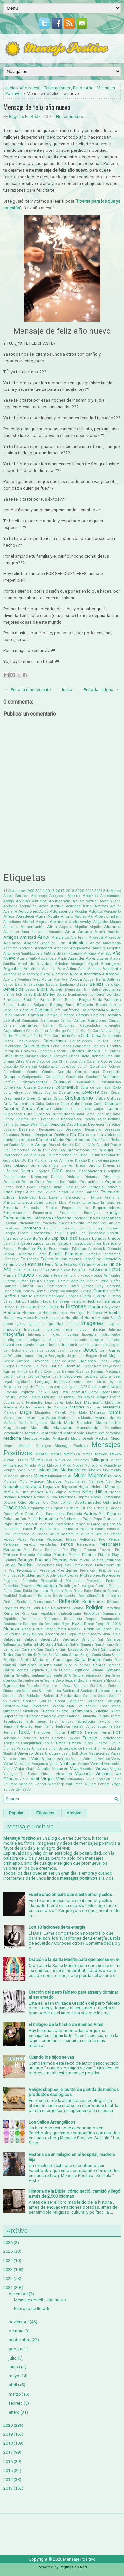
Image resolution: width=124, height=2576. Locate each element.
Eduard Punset (56, 1192)
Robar (50, 1629)
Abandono (39, 896)
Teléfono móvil (109, 1721)
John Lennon (24, 1356)
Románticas (55, 1634)
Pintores (10, 1554)
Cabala (115, 1005)
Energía (113, 1212)
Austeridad (59, 974)
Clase (30, 1061)
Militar (115, 1460)
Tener (38, 1726)
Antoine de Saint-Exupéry (63, 953)
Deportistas (77, 1124)
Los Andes (65, 1397)
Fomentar (79, 1269)
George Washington (63, 1291)
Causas (102, 1041)
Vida (74, 1768)
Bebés (82, 984)
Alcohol (28, 922)
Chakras (28, 1051)
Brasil (45, 999)
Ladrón (8, 1376)
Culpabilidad (81, 1109)
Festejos (70, 1264)
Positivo (25, 1564)
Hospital (112, 1312)
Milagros (99, 1459)
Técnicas (66, 1721)
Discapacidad (90, 1171)
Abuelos (39, 901)
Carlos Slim (42, 1036)
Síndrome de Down (58, 1686)
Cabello (26, 1010)
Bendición (113, 984)
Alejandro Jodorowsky (70, 921)
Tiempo (74, 1732)
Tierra (105, 1732)
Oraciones (14, 1508)
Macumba (113, 1402)
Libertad (99, 1386)
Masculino (112, 1428)
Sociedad (70, 1690)
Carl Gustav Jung (107, 1031)
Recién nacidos (65, 1596)
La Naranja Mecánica (103, 1371)
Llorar (105, 1392)
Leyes (71, 1386)
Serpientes (26, 1680)
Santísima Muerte (35, 1665)
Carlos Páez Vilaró (17, 1036)
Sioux (94, 1686)
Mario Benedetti (79, 1422)
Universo (25, 1753)
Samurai (87, 1644)
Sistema (114, 1686)
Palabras (11, 1518)
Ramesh (57, 1591)
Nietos (74, 1492)
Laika (21, 1376)
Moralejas (48, 1470)
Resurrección (33, 1624)
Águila (53, 916)
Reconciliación (89, 1596)
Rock (117, 1629)
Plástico (104, 1555)
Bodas (61, 994)
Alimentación (33, 926)
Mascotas (62, 1427)
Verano (83, 1764)
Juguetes (40, 1366)
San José (92, 1649)
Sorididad (76, 1701)
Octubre (9, 1502)
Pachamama (55, 1514)
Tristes (59, 1743)
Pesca (37, 1550)
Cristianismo (79, 1098)
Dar (107, 1114)
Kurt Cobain (45, 1371)
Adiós (43, 911)
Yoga (116, 1784)
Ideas (8, 1323)
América (114, 932)
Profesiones (90, 1575)
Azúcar (89, 979)
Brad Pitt (30, 1000)
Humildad (74, 1317)
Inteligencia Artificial (44, 1340)
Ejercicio (72, 1197)
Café (56, 1010)
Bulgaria (40, 1005)
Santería (9, 1665)
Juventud (71, 1366)
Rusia (116, 1634)
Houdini (9, 1318)
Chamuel (61, 1051)
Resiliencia (52, 1619)
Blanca (8, 994)
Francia (10, 1275)
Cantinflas (67, 1025)
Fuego (85, 1275)
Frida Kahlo (63, 1275)
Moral (32, 1470)
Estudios (83, 1243)
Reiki (36, 1608)
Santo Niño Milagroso (72, 1665)
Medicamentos (109, 1433)
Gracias (100, 1290)
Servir (39, 1680)
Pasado (71, 1529)
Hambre (78, 1301)
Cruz (7, 1103)
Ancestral (96, 937)
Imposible (11, 1329)
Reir (45, 1608)
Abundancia (59, 901)
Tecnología (85, 1721)
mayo (14, 2375)
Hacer (46, 1301)
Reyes (66, 1624)
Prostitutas (74, 1581)
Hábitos (20, 1301)
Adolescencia (62, 911)
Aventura (24, 979)
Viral (35, 1778)
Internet (97, 1339)
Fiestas (84, 1264)
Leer (117, 1376)
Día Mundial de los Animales (51, 1160)
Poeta (73, 1560)
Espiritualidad (64, 1238)
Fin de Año (83, 87)
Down (31, 1187)
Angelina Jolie (53, 943)
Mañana (9, 1423)
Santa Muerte (87, 1659)
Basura (52, 984)
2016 (50, 890)
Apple (62, 958)
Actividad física (79, 906)
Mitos (66, 1465)
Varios (76, 1759)
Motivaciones (73, 1470)
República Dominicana (21, 1619)
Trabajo (90, 1737)
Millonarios (13, 1465)
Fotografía (98, 1269)
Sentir (58, 1675)
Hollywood (111, 1307)
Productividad (52, 1575)
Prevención (88, 1570)
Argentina (12, 968)
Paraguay (98, 1524)
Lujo (48, 1402)
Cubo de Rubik (57, 1104)
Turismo (100, 1743)
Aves (36, 979)
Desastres (113, 1129)
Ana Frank (78, 937)
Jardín (62, 1350)
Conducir (93, 1077)
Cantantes (28, 1025)
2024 (8, 2260)
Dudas (58, 1187)
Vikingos (10, 1774)
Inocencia (89, 1334)
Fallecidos (25, 1254)
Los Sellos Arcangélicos (52, 2122)
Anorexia (26, 948)
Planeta (60, 1554)
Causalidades (81, 1041)
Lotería (115, 1397)
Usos (84, 1753)
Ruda (106, 1634)
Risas (26, 1629)
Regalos (10, 1608)
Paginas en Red (73, 2567)
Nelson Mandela (106, 1486)
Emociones (111, 1202)
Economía (113, 1187)
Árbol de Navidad (35, 963)
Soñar (60, 1701)
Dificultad (10, 1171)
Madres (77, 1407)
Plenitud (9, 1560)
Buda (97, 999)
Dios (57, 1171)
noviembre (19, 2321)
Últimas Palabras (17, 1748)
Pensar (114, 1539)
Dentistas (10, 1124)
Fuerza (9, 1281)
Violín (24, 1779)
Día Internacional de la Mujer (86, 1150)
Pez (65, 1550)
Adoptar (81, 911)
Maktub (60, 1412)
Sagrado (70, 1639)
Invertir (42, 1345)
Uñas (39, 1753)
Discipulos (112, 1171)
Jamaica (36, 1350)
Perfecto (29, 1544)
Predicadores (44, 1565)
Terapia (115, 1726)
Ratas (78, 1591)
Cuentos (113, 1103)
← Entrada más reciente (28, 689)
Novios (39, 1497)
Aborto (73, 895)
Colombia (98, 1066)
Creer (31, 1098)
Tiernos (91, 1732)
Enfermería (61, 1218)
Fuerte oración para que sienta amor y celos (70, 1894)
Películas (88, 1539)
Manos (50, 1418)
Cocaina (93, 1061)
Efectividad (27, 1197)
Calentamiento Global (101, 1010)
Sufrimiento (81, 1711)
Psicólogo (67, 1585)
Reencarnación (45, 1602)
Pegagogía (55, 1539)
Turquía (114, 1743)
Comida (64, 1071)
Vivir (90, 1779)
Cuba (40, 1104)
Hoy (19, 1318)
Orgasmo (58, 1508)
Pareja (40, 1528)
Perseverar (86, 1544)
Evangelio (112, 1243)
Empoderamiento (75, 1208)
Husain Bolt (107, 1318)
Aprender (76, 958)
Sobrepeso (30, 1691)
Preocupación (27, 1570)
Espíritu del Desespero (86, 1233)
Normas (9, 1497)
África (8, 916)
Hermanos (111, 1301)
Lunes (59, 1402)
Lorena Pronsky (42, 1397)
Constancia (86, 1082)
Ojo (45, 1502)
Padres (90, 1513)
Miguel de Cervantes (72, 1460)
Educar (9, 1197)
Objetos (83, 1497)
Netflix (8, 1492)
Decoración (71, 1119)
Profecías (71, 1575)
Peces (22, 1539)
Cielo (84, 1056)
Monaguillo (93, 1465)
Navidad (33, 1486)
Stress (116, 1706)
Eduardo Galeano (84, 1192)
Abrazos (90, 895)
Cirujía (8, 1061)
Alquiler (96, 927)
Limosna (10, 1392)
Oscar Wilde (13, 1514)
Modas (78, 1465)
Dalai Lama (85, 1114)
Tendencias (23, 1726)
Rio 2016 (114, 1624)
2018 (70, 891)
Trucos (87, 1743)
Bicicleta (56, 990)
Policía (84, 1560)
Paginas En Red (23, 116)
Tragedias (11, 1743)
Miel (48, 1460)
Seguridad (81, 1670)
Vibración (60, 1769)
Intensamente (76, 1340)
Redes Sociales (17, 1601)
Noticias (25, 1497)
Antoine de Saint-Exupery (22, 953)
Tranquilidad (31, 1743)
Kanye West (112, 1366)
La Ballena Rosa (69, 1371)
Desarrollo (93, 1129)
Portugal (9, 1565)
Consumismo (110, 1082)
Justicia (55, 1366)
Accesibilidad (110, 901)
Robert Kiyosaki (69, 1629)
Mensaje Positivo (71, 1445)
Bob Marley (44, 994)
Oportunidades (87, 1502)
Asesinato (112, 968)
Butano (101, 1005)
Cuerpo (44, 1108)
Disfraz (56, 1177)
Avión (47, 979)
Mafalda (9, 1412)
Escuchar (51, 1228)
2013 (8, 2488)
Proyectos (28, 1586)
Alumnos (112, 926)
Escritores (31, 1228)
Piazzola (106, 1550)
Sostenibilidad (15, 1706)
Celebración (12, 1046)
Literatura (78, 1392)
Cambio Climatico (59, 1015)
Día (73, 1134)
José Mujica (110, 1355)
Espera (23, 1233)
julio (13, 2358)
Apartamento (27, 958)
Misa (41, 1465)
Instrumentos (110, 1334)
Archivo (74, 1813)
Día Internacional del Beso (66, 1155)
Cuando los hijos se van (51, 2057)
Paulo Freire (83, 1534)
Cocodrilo (10, 1066)
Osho (29, 1513)
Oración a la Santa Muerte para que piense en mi (74, 1959)
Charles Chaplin (85, 1051)
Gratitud (25, 1296)
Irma (78, 1345)
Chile (7, 1056)
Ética (97, 1243)
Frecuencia (44, 1275)
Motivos (95, 1470)
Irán (71, 1345)
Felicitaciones (57, 87)
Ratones (100, 1591)
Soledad (50, 1695)
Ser (107, 1675)
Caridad (73, 1031)
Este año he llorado (32, 2308)
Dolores (52, 1182)
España (114, 1228)
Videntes (87, 1769)
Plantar (74, 1555)
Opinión (66, 1502)
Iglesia (21, 1323)
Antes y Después (107, 948)
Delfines (114, 1119)
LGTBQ (84, 1387)
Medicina (12, 1438)
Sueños (47, 1711)
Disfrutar (74, 1177)
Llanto (93, 1392)
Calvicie (20, 1015)
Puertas (115, 1586)
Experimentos (59, 1249)
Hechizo (93, 1301)
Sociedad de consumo (100, 1690)
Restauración (111, 1619)
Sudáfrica (30, 1711)
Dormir (20, 1187)
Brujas (85, 999)
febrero (16, 2403)
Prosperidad (51, 1580)
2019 (8, 2434)
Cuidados (61, 1109)
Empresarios (14, 1212)
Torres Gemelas (52, 1738)
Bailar (100, 979)
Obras (96, 1497)
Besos (30, 990)
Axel (57, 979)
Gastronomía (57, 1286)
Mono (21, 1470)
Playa (116, 1555)
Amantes (55, 932)
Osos (40, 1514)
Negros (84, 1487)
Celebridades (36, 1045)
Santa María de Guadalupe (46, 1659)
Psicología (47, 1585)
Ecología (96, 1187)
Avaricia (9, 979)
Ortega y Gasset (107, 1508)
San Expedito (71, 1649)
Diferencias (112, 1165)
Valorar (48, 1758)
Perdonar (11, 1544)
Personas (12, 1549)
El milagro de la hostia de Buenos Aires (66, 2024)
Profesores (111, 1575)
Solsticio (89, 1696)
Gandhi (26, 1286)
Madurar (93, 1407)
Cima (108, 1056)
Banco (8, 984)
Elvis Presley (69, 1202)
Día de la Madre (50, 1139)
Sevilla (49, 1680)
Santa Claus (101, 1655)
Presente (47, 1570)
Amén (99, 931)
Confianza (112, 1076)
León (89, 1382)
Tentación (62, 1726)
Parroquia (54, 1529)
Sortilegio (114, 1701)
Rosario (83, 1634)
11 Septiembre (14, 891)
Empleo (51, 1208)
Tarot (53, 1721)
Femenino (92, 1259)
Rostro (96, 1634)
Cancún (115, 1020)
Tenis (49, 1726)
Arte (61, 968)
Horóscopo (95, 1313)
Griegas (72, 1296)
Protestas (113, 1581)
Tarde (29, 1721)
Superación (13, 1716)
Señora (78, 1675)
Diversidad (112, 1177)
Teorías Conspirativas (89, 1726)
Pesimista (53, 1550)
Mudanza (10, 1476)
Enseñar (9, 1223)
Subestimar (12, 1711)
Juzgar (87, 1366)
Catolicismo (54, 1040)
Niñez (87, 1491)
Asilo (21, 974)
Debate (8, 1119)
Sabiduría (11, 1639)
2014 (39, 890)
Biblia (42, 989)
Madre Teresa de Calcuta (43, 1407)
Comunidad (54, 1077)
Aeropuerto (112, 911)
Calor (7, 1015)
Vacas (116, 1753)
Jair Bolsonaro (15, 1350)
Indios (81, 1329)
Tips (116, 1732)
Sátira (8, 1670)
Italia (104, 1345)
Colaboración (49, 1066)
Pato (6, 1534)
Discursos (39, 1177)
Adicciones (28, 911)
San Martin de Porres (31, 1655)
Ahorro (67, 916)
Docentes (11, 1181)
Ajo (90, 916)
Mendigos (43, 1446)
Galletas (10, 1286)
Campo (66, 1020)
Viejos (115, 1769)
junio (13, 2367)
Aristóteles (32, 969)
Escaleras (11, 1228)
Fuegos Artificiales (106, 1275)
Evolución (26, 1248)
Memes (9, 1446)
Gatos (88, 1286)
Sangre (86, 1655)
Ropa (72, 1634)
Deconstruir (50, 1119)
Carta (86, 1035)
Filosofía (99, 1264)
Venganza (40, 1764)
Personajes (110, 1544)
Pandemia (48, 1518)
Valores (63, 1758)
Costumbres (69, 1092)
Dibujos (20, 1165)
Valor (36, 1758)
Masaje (21, 1428)
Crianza (45, 1098)
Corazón (45, 1087)
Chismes (32, 1056)
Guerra (85, 1296)
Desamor (27, 1129)
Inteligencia (13, 1339)
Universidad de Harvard (77, 1748)
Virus (60, 1778)
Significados (14, 1685)
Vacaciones (99, 1753)
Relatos (78, 1608)
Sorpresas (95, 1701)
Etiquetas (45, 1813)
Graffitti (9, 1296)
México (115, 1454)
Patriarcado (20, 1534)
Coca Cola (77, 1061)
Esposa (85, 1238)
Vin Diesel (29, 1774)
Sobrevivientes (50, 1691)
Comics (33, 1072)
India (68, 1329)
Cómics (48, 1072)
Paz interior (112, 1534)
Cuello (98, 1104)
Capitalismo (14, 1030)
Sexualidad (75, 1680)
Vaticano (89, 1759)
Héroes (8, 1307)
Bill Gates (92, 990)
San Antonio (104, 1644)
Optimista (112, 1502)
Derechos (113, 1124)
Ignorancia (37, 1324)
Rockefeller (11, 1634)
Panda (33, 1519)
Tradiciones (110, 1738)
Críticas (114, 1098)
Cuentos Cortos (19, 1108)
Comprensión (32, 1077)
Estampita (11, 1243)
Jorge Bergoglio (50, 1355)
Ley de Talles (34, 1387)
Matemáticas (13, 1433)
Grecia (39, 1296)
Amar (70, 931)
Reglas (25, 1608)
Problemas (31, 1575)
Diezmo (94, 1165)
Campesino (50, 1020)
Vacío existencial (16, 1759)
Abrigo (8, 901)
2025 (8, 2251)
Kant (97, 1366)
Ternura (9, 1732)
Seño (67, 1675)
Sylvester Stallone (65, 1716)
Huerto (29, 1318)
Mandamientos (14, 1418)
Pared (27, 1529)
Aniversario (112, 943)
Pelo (102, 1539)
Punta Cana (12, 1591)
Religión (94, 1608)
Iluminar (72, 1324)
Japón (50, 1350)
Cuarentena (23, 1103)
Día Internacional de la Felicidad (30, 1150)
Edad (8, 1192)
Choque (45, 1056)
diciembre (18, 2293)
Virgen (47, 1778)
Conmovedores (33, 1082)
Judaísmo (86, 1361)
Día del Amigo (34, 1144)
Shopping (113, 1680)
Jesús (90, 1350)
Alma (52, 926)
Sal (100, 1639)
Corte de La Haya (95, 1087)
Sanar (74, 1654)
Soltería (115, 1696)
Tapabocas (12, 1721)
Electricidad (32, 1202)
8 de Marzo (112, 891)
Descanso (11, 1135)
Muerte (40, 1475)
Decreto (89, 1119)
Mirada (30, 1465)
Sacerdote (49, 1639)
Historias (76, 1307)
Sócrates (9, 1696)
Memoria (25, 1446)
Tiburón (59, 1732)
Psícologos (85, 1586)
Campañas (30, 1020)
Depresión (96, 1124)
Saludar (63, 1644)
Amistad (28, 937)
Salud (39, 1644)
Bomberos (97, 994)
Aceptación (28, 906)
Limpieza (26, 1392)
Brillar (58, 1000)
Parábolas (64, 1524)
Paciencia (74, 1514)
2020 (79, 890)
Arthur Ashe (76, 969)
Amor (44, 937)
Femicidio (112, 1259)
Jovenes (41, 1361)
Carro (75, 1036)
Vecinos (104, 1759)
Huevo (40, 1318)
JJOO (8, 1356)
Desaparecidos (50, 1129)
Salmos (114, 1639)
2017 (60, 890)
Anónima (10, 948)
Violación (64, 1773)
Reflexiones (93, 1601)
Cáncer (79, 1020)
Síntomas (81, 1686)
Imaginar (113, 1324)
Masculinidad (88, 1427)
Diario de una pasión (104, 1160)
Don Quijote (69, 1182)
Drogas (44, 1187)
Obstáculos (112, 1497)
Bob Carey (24, 994)
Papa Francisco (107, 1518)
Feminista (34, 1264)
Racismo (41, 1590)
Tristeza (74, 1743)
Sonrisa (45, 1701)
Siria (103, 1686)
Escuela (69, 1228)
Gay (100, 1286)
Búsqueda (85, 1005)
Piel (118, 1550)
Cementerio (81, 1046)
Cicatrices (60, 1056)
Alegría (41, 922)
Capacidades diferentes (100, 1025)
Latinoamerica (39, 1376)
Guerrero (99, 1296)
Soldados (34, 1696)
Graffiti (115, 1291)
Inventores (12, 1344)
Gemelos (114, 1286)
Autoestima (90, 974)
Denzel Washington (34, 1124)
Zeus (26, 1789)
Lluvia (116, 1392)
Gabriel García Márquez (64, 1281)
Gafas (116, 1281)
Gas (39, 1286)
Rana (68, 1591)
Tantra (115, 1716)
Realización (27, 1596)
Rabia (27, 1591)
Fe (23, 1258)
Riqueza (11, 1628)
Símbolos (34, 1686)
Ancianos (12, 943)
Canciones (97, 1020)
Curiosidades (63, 1114)
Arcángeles (111, 963)
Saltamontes (12, 1644)
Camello (82, 1015)
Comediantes (13, 1072)
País (102, 1514)
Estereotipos (32, 1243)
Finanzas (30, 1269)
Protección (94, 1581)
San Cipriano (47, 1649)
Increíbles (52, 1329)
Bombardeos (78, 994)
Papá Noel (46, 1524)
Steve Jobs (96, 1706)
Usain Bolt (70, 1753)
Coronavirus (66, 1087)
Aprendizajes (97, 958)
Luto (69, 1402)
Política (97, 1560)
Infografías (13, 1334)
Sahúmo (88, 1639)
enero (14, 2412)
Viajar (19, 1769)
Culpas (99, 1109)
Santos (99, 1665)
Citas (19, 1061)
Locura (9, 1397)
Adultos (96, 911)
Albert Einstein (108, 916)
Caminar (97, 1015)
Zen (18, 1789)
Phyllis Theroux (84, 1550)
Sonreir (29, 1701)
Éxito (42, 1248)
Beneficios (13, 989)
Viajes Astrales (38, 1769)
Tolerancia (11, 1738)
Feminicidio (13, 1264)
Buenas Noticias (17, 1005)
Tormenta (29, 1738)
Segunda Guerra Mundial (51, 1670)
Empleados (32, 1208)
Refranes (114, 1602)
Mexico (101, 1454)
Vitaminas (76, 1779)
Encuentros (67, 1213)
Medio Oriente (82, 1438)
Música (36, 1481)
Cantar (48, 1025)
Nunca (52, 1497)
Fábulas (79, 1248)
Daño (99, 1114)
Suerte (62, 1711)
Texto (24, 1732)
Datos (116, 1114)
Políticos (113, 1560)
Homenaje (31, 1312)
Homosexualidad (55, 1313)
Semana (98, 1670)
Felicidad (49, 1258)
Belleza (96, 984)
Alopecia (65, 927)
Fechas (32, 1259)
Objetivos (67, 1497)
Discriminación (15, 1177)
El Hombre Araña (98, 1197)
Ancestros (113, 937)
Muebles (25, 1476)
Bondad (113, 994)
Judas (102, 1361)
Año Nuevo (30, 87)
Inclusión (32, 1329)
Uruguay (52, 1753)
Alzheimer (11, 932)
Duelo (68, 1187)
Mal (72, 1412)
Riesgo (100, 1624)
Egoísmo (55, 1197)
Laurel (57, 1376)
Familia (55, 1253)
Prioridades (12, 1575)
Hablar (34, 1301)
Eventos (9, 1249)
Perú (27, 1550)
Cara (30, 1031)
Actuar (115, 906)
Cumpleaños (13, 1114)
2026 (8, 2242)
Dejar (101, 1119)
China (18, 1056)
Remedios (113, 1608)
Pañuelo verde (70, 1519)
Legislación (23, 1382)
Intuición (114, 1340)
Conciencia (74, 1077)
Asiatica (9, 974)
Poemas (43, 1559)
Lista (64, 1392)
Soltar (102, 1696)
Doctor (27, 1181)
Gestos (86, 1291)
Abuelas (23, 901)
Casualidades (28, 1041)
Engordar (79, 1218)
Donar (8, 1187)
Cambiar (35, 1015)
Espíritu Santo (37, 1238)
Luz (78, 1402)
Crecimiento (14, 1098)
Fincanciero (50, 1269)
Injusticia (70, 1334)
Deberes (22, 1119)
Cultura (114, 1109)
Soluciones (11, 1701)
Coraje (30, 1087)
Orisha (86, 1508)
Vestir (8, 1769)
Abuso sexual (85, 901)
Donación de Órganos (100, 1181)
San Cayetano (25, 1649)
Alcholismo (12, 922)
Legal (7, 1382)
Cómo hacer (87, 1071)
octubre (16, 2330)
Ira (64, 1344)
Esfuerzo (85, 1228)
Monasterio (112, 1465)
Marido (56, 1422)
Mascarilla (40, 1427)
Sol (21, 1695)
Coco (117, 1061)
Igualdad (55, 1323)
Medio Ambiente (54, 1438)
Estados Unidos (106, 1238)
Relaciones (60, 1608)
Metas (87, 1454)
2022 (89, 891)
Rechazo (44, 1596)
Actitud (57, 906)
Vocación (103, 1779)
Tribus (47, 1743)
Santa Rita (112, 1660)
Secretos (22, 1670)
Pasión (100, 1529)
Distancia (92, 1177)
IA (119, 1318)
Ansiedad (43, 948)
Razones (114, 1591)
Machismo (93, 1402)
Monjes (9, 1470)
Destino (61, 1134)
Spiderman (40, 1706)
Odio (22, 1502)
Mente (55, 1454)
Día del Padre (109, 1144)
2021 (8, 2287)
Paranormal (12, 1529)
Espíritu (58, 1233)
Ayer (65, 979)
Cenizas (98, 1046)
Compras (11, 1076)
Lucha (8, 1402)
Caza (116, 1041)
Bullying (56, 1005)
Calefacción (71, 1010)
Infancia (98, 1329)
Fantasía (93, 1254)
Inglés (55, 1334)
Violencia (84, 1773)
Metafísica (72, 1454)
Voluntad (10, 1784)
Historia (56, 1306)
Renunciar (29, 1613)
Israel (95, 1345)
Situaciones (12, 1691)
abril (13, 2384)
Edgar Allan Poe (28, 1192)
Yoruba (9, 1789)
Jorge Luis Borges (82, 1356)
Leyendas (56, 1386)
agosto (15, 2348)
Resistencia (73, 1619)
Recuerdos (111, 1595)
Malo (83, 1412)
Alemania (10, 927)
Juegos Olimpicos (17, 1366)
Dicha (35, 1165)
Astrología (34, 974)
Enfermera (41, 1218)
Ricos (89, 1623)
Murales (9, 1481)
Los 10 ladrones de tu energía (57, 1927)
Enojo (93, 1218)
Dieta (80, 1165)
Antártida (61, 948)
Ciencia (96, 1056)
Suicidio (101, 1711)
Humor (90, 1317)
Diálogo (81, 1160)
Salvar (75, 1644)
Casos (8, 1041)
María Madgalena (33, 1423)
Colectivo (68, 1066)
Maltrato (97, 1412)
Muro (23, 1481)
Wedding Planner (33, 1784)
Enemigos (91, 1213)
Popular (16, 1813)
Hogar (94, 1306)
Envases (63, 1223)
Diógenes (42, 1171)
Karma (9, 1371)
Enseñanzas (110, 1218)
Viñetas (47, 1774)
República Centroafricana (60, 1613)
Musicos (54, 1481)
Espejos (9, 1233)
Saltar (27, 1644)
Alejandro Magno (107, 922)
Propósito (29, 1581)
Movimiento (112, 1470)
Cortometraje (13, 1092)
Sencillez (23, 1675)
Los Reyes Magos (92, 1397)
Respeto (91, 1619)
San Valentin (58, 1655)
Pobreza (25, 1559)
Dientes (67, 1165)
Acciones (10, 906)
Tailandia (88, 1716)
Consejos (62, 1081)
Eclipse (80, 1187)
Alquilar (81, 927)
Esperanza (40, 1233)
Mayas (91, 1433)
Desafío (9, 1129)
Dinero (27, 1170)
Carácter (41, 1031)
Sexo (59, 1680)
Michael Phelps (15, 1460)
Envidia (77, 1223)
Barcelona (36, 984)
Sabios (30, 1639)
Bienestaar (73, 990)
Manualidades (108, 1417)
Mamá (115, 1412)
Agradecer (25, 916)
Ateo (46, 974)
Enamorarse (42, 1213)
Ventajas (68, 1763)
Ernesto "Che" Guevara (103, 1223)
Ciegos (74, 1056)
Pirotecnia (27, 1555)
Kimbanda (25, 1371)
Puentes (101, 1586)
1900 (30, 891)
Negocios (69, 1486)
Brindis (71, 1000)
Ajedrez (81, 916)
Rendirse (11, 1613)
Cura (28, 1114)
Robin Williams (97, 1629)
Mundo (114, 1476)
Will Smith (74, 1784)
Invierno (55, 1345)
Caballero (10, 1010)
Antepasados (80, 948)
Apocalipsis (47, 958)
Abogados (57, 896)
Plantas (89, 1554)
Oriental (73, 1508)
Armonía (48, 969)
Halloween (61, 1301)
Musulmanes (75, 1481)
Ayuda (76, 979)
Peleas (71, 1539)
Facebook (96, 1248)
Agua (41, 916)
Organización (38, 1508)
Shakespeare (95, 1680)
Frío (76, 1275)
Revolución (52, 1624)
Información (37, 1334)
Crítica (100, 1098)
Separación (94, 1675)
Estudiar (65, 1243)
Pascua (86, 1529)
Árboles (61, 963)
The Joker (41, 1732)
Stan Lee (75, 1706)
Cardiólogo (57, 1031)
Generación (12, 1291)
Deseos (27, 1134)
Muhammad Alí (60, 1476)
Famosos (74, 1253)
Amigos (11, 937)
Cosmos (50, 1092)
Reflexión (69, 1601)
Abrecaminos (110, 896)
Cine (117, 1056)
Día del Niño (85, 1145)
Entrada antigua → (101, 689)
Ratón (88, 1591)
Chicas (115, 1051)
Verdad (96, 1763)
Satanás (114, 1665)
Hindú (43, 1307)
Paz (98, 1534)
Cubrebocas (81, 1103)
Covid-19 (90, 1092)
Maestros (112, 1407)
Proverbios (11, 1586)
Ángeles (31, 943)
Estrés (51, 1243)
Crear (105, 1092)
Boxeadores (12, 1000)
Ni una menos (29, 1492)
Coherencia (28, 1066)
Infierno (115, 1329)
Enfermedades (17, 1217)
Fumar (23, 1281)
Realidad (10, 1596)
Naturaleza (13, 1486)
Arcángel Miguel (84, 964)
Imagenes (92, 1323)
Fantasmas (112, 1254)
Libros (114, 1386)
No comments (69, 116)
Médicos (30, 1438)
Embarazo (91, 1202)
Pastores (114, 1529)
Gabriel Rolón (98, 1281)
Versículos (112, 1764)
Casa (96, 1035)
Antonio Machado (97, 953)
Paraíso (114, 1524)
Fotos (115, 1269)
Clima (63, 1061)
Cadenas (43, 1009)
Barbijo (20, 984)
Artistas (94, 969)
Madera (10, 1407)
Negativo (51, 1486)
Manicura (35, 1417)
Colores (115, 1066)
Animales (78, 942)
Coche (106, 1061)
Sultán (116, 1711)
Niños (101, 1491)
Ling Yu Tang (47, 1392)
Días (7, 1165)
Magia (26, 1412)
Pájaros (114, 1513)
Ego (42, 1197)
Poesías (59, 1559)
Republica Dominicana (102, 1613)
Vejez (116, 1758)
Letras (100, 1382)
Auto (73, 974)
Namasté (96, 1481)
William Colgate (97, 1784)
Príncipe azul (110, 1570)
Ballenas (114, 979)
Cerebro (114, 1046)
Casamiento (111, 1036)
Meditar (102, 1438)
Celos (55, 1046)
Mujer (79, 1476)
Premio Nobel (82, 1565)
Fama (41, 1254)
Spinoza (58, 1706)
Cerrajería (11, 1051)
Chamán (45, 1051)
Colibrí (82, 1066)
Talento (103, 1716)
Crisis (58, 1098)
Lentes (77, 1382)
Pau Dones (38, 1534)
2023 (98, 891)
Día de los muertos (82, 1139)
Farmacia (10, 1259)
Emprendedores (107, 1207)
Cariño (86, 1031)
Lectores (90, 1376)
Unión (52, 1748)
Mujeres (97, 1476)
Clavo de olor (46, 1061)
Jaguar (115, 1345)
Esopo (99, 1228)
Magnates (43, 1412)
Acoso (43, 906)
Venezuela (22, 1764)
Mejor (116, 1438)
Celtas (66, 1046)
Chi (104, 1051)
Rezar (77, 1623)
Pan (23, 1519)
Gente (40, 1291)
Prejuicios (63, 1565)
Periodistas (48, 1544)
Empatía (10, 1207)
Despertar (43, 1134)
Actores (101, 906)
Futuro (36, 1281)
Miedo (37, 1459)
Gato (74, 1286)
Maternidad (51, 1433)
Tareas (41, 1721)
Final (17, 1269)
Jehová (75, 1350)
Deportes (58, 1124)
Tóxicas (74, 1738)
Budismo (112, 999)
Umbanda (39, 1748)
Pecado (8, 1539)
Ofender (34, 1502)
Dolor (40, 1181)
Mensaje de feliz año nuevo (36, 107)
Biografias (112, 989)
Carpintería (61, 1036)
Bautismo (67, 984)
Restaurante (12, 1624)
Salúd (51, 1644)
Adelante (10, 911)
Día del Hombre (61, 1145)
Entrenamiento (28, 1223)
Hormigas (77, 1313)
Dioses (70, 1171)
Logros (22, 1397)
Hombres (12, 1312)
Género (28, 1291)
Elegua (51, 1202)
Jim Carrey (110, 1350)
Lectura (105, 1376)
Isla (86, 1345)
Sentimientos (41, 1675)
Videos (102, 1768)
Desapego (73, 1129)
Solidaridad (70, 1695)
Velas (8, 1763)
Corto (117, 1087)
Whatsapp (56, 1784)
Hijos (31, 1306)
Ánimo (95, 943)
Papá (87, 1518)
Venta (53, 1764)
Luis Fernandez (29, 1402)
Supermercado (38, 1716)
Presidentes (67, 1570)
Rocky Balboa (32, 1634)
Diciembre (50, 1165)
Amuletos (60, 937)
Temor (8, 1726)
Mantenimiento (68, 1418)
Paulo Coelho (61, 1534)
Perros (67, 1544)
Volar (116, 1779)
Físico (65, 1269)
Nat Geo (113, 1481)
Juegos (115, 1361)
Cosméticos (33, 1092)
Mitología (54, 1465)
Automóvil (111, 974)
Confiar (9, 1082)
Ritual (38, 1629)
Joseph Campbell (17, 1361)
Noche (115, 1492)
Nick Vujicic (56, 1492)
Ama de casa (34, 932)
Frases (26, 1275)
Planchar (44, 1555)
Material (32, 1433)
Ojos (54, 1502)
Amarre (85, 931)
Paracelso (82, 1524)
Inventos (29, 1345)
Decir (35, 1119)
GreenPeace (55, 1296)
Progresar (11, 1581)
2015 (8, 2470)
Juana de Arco (63, 1361)
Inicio (10, 87)
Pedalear (36, 1539)
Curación (42, 1114)
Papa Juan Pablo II (20, 1524)
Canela (8, 1025)
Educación (111, 1191)
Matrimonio (73, 1433)
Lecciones (73, 1376)
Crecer (116, 1092)
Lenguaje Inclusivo (52, 1381)
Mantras (87, 1418)
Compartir (112, 1071)
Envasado (48, 1223)
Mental (41, 1454)
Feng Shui (54, 1264)
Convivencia (12, 1087)
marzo (15, 2394)
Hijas (20, 1307)
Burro (70, 1005)
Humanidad (55, 1318)
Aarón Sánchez (15, 896)
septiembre (19, 2339)
